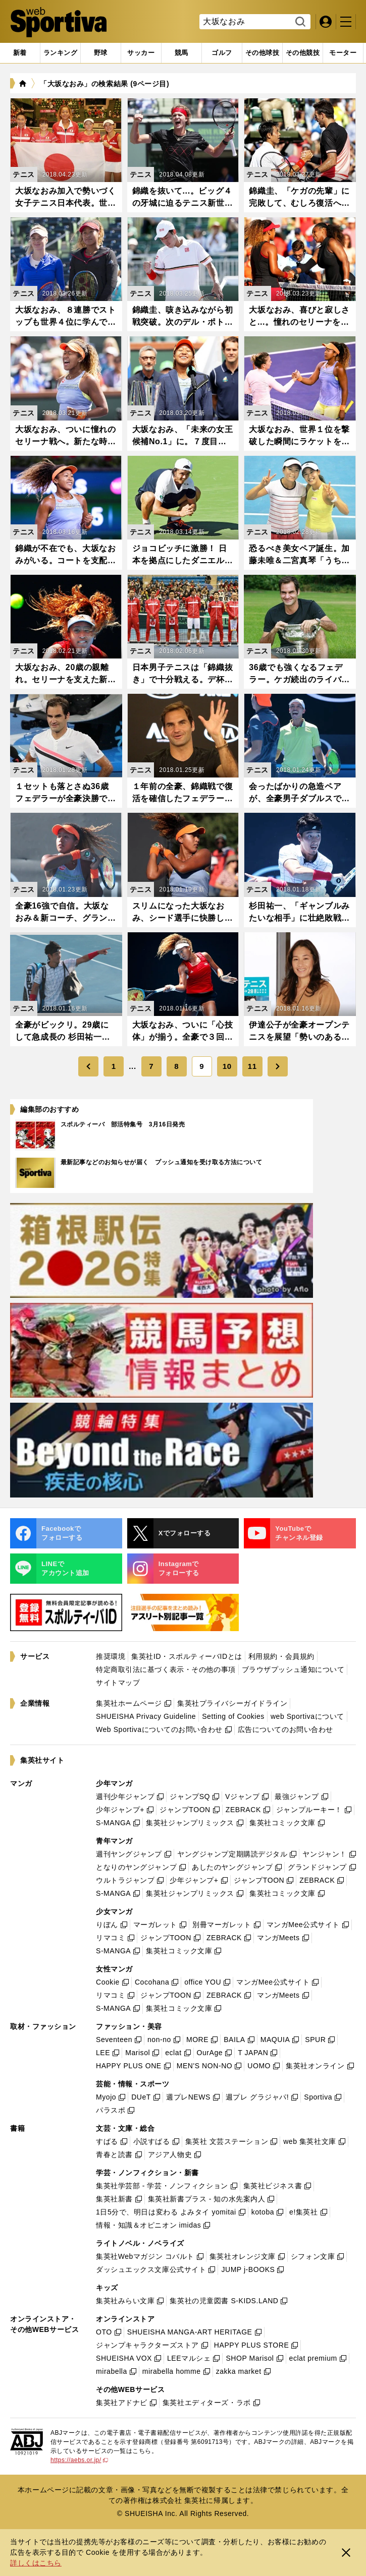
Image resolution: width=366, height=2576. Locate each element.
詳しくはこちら (36, 2563)
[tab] (101, 53)
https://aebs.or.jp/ (79, 2460)
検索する (299, 22)
